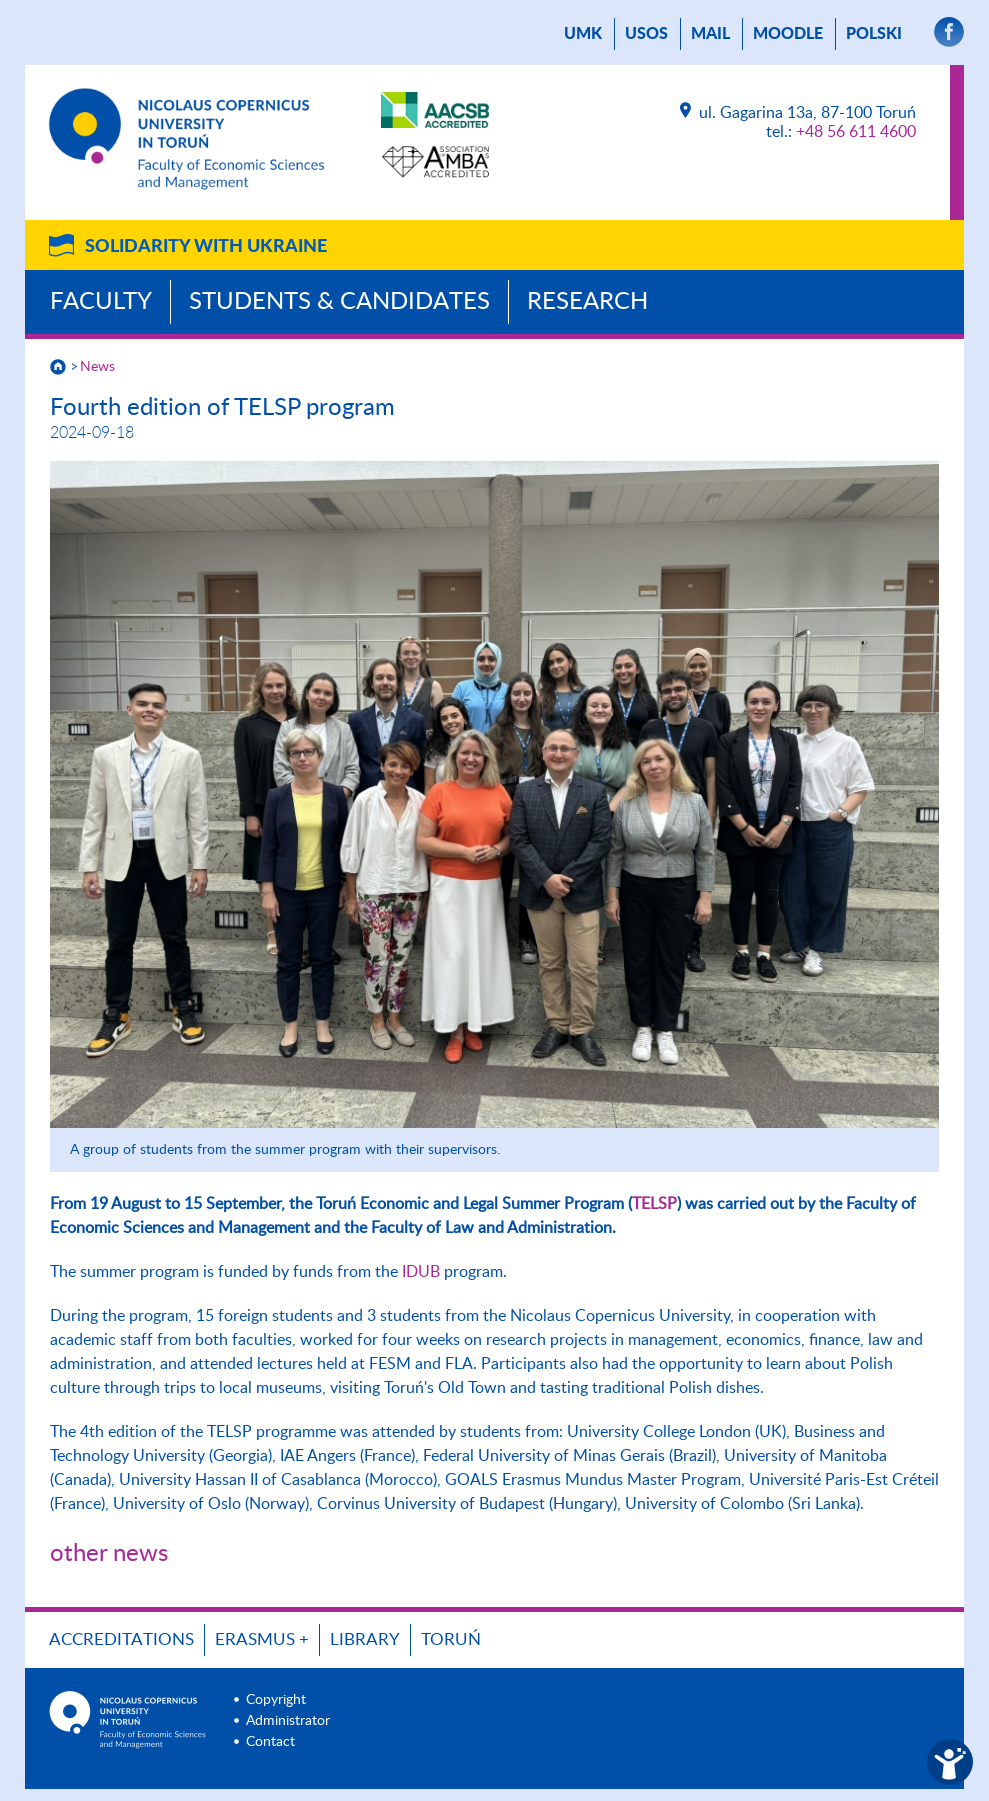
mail (710, 34)
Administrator (288, 1721)
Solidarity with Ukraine (206, 247)
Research (587, 302)
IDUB (421, 1272)
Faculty (101, 302)
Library (365, 1639)
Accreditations (121, 1639)
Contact (270, 1742)
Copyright (276, 1700)
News (97, 367)
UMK (583, 34)
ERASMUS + (262, 1639)
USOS (646, 34)
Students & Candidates (339, 302)
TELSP (654, 1204)
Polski (874, 34)
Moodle (788, 34)
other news (109, 1554)
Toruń (451, 1639)
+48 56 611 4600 (856, 132)
